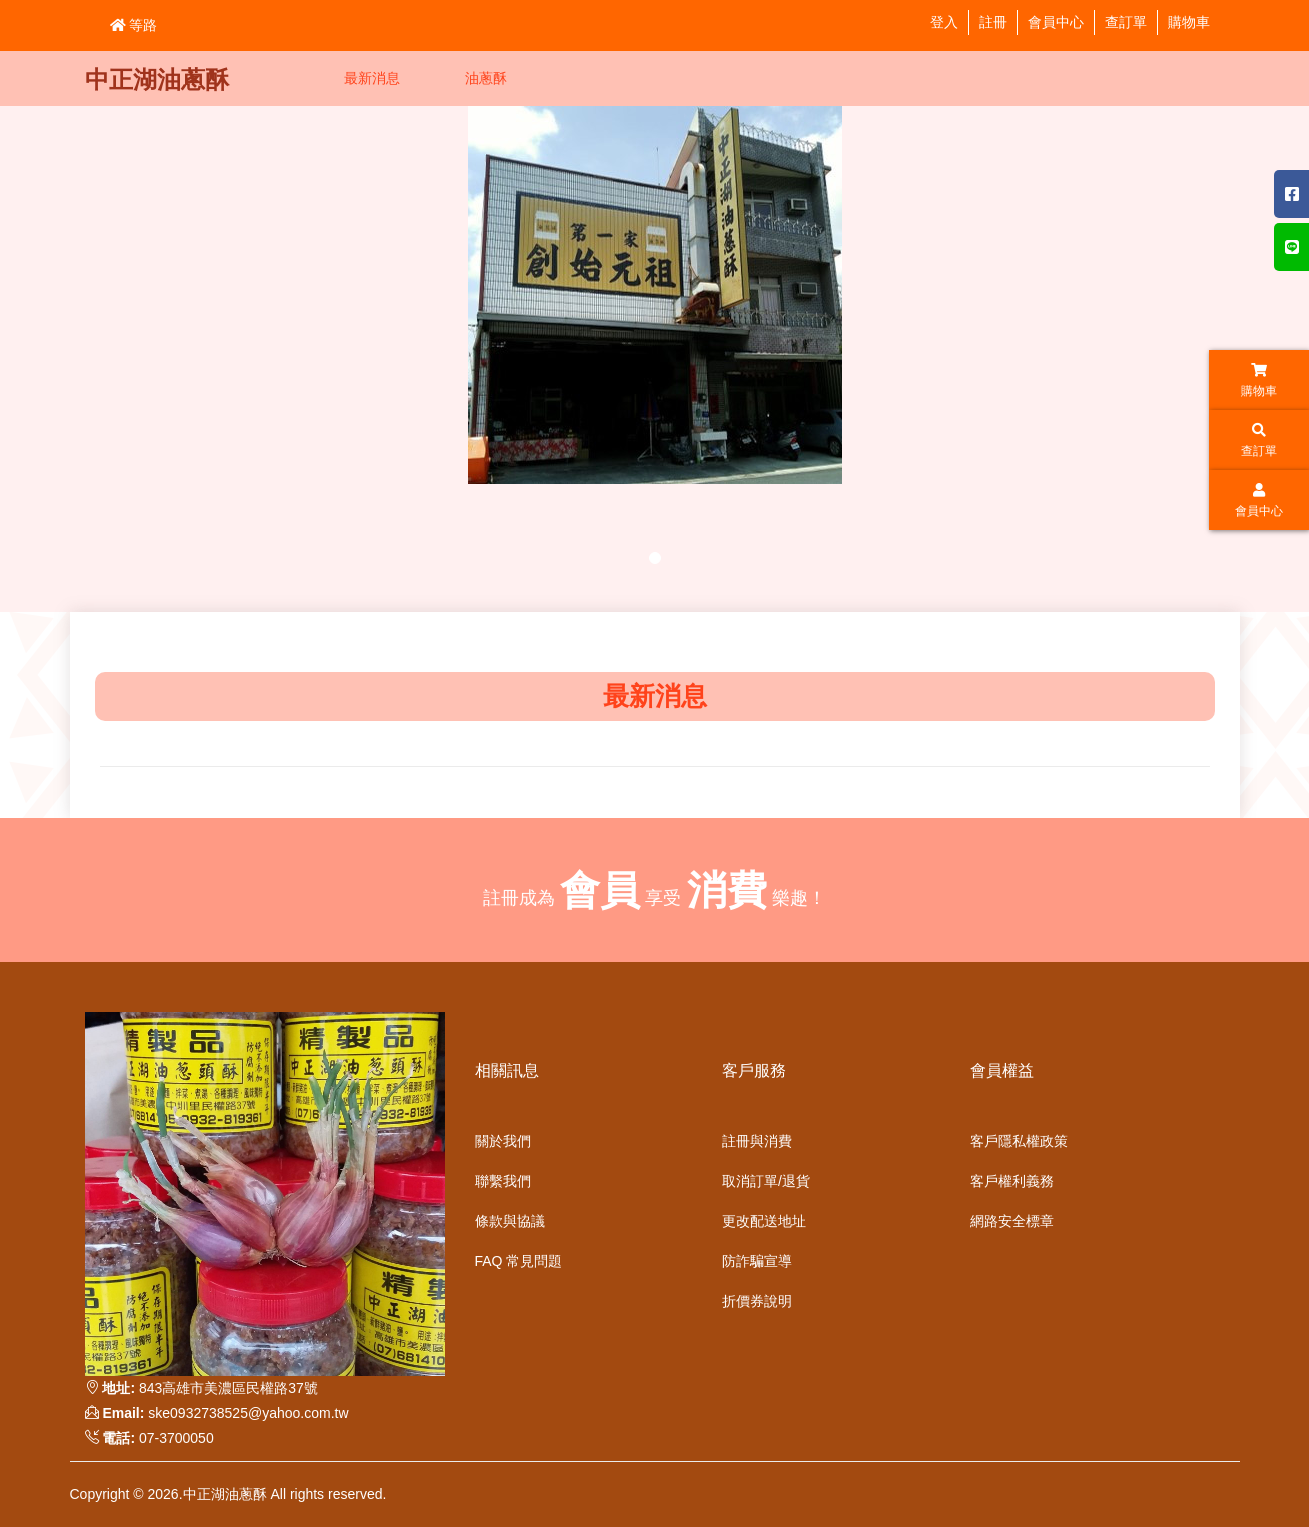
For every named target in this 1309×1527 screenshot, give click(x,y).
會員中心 (1056, 22)
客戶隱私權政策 (1019, 1141)
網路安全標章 (1012, 1221)
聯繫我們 (503, 1181)
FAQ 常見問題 (519, 1261)
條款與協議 (510, 1221)
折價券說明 (757, 1301)
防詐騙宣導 (757, 1261)
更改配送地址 (764, 1221)
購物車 (1189, 22)
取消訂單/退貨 (766, 1181)
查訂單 (1126, 22)
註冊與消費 (757, 1141)
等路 (134, 25)
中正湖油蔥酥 (157, 79)
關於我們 (503, 1141)
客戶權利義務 (1012, 1181)
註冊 (993, 22)
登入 (944, 22)
